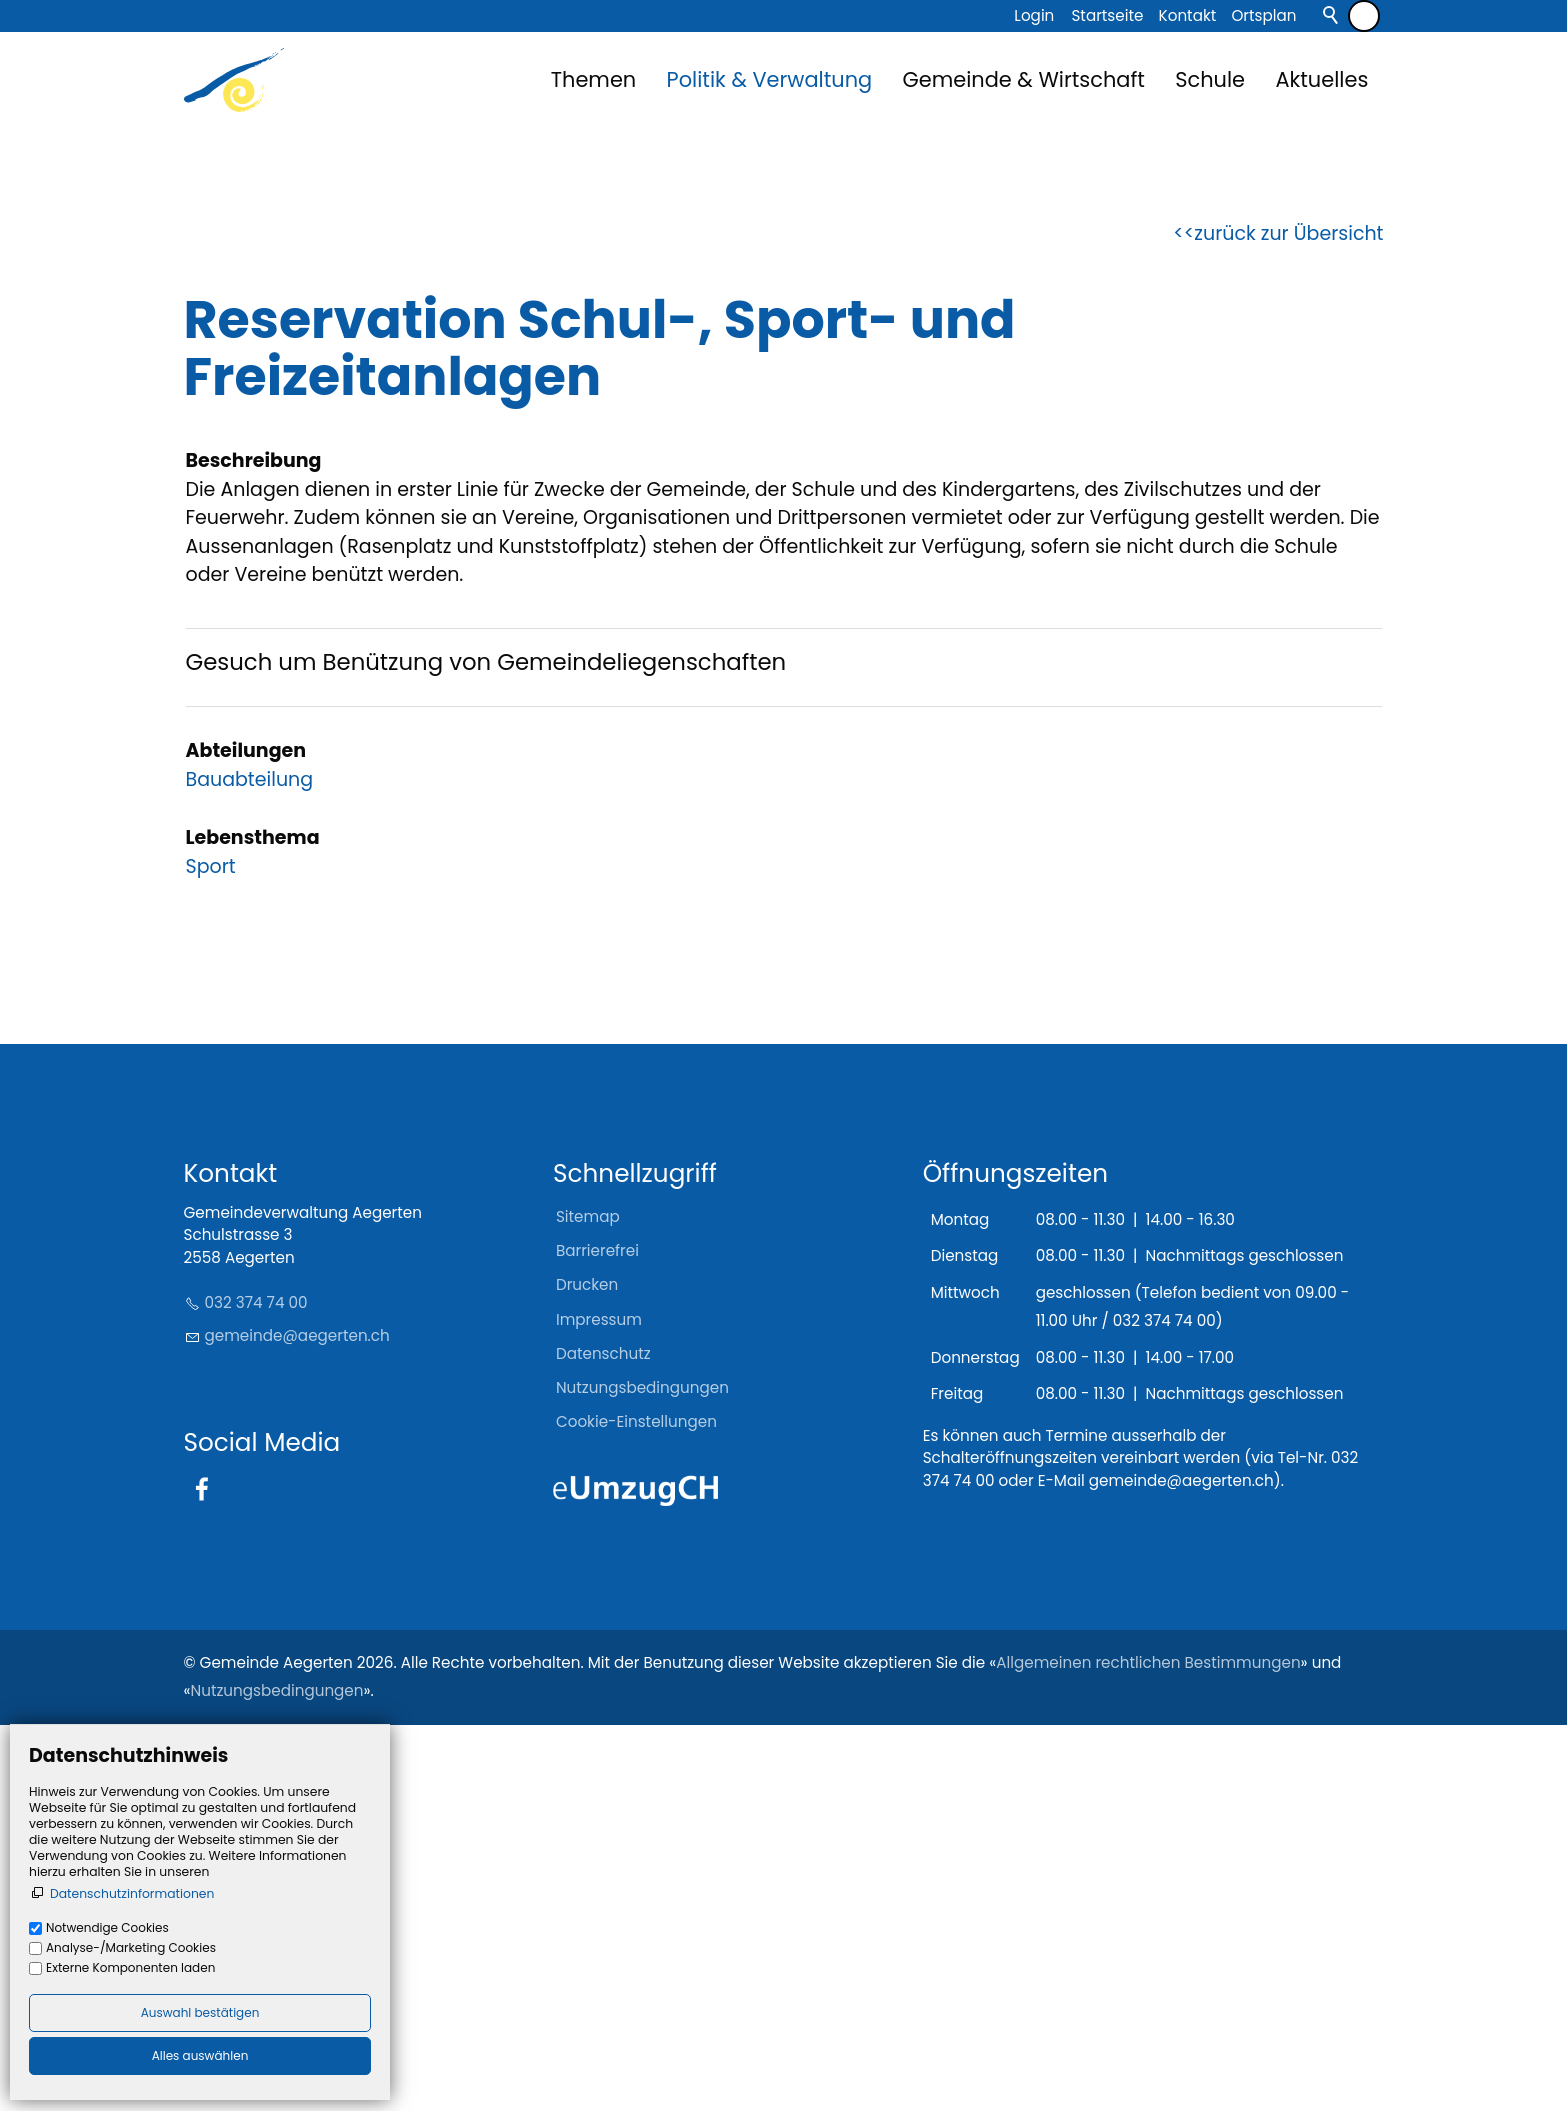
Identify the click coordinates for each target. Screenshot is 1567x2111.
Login (1034, 15)
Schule (1210, 79)
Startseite (1107, 15)
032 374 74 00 (256, 1688)
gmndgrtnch (297, 1721)
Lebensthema (253, 1223)
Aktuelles (1321, 79)
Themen (593, 79)
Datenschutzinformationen (132, 1893)
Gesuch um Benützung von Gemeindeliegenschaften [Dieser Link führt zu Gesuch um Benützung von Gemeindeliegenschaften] (486, 1048)
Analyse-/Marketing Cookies (131, 1947)
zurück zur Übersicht (1288, 619)
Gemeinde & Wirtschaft (1024, 79)
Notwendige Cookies (107, 1927)
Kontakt (1188, 15)
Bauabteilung (250, 1165)
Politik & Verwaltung (770, 79)
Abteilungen (246, 1136)
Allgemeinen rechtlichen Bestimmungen (1148, 2048)
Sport (211, 1252)
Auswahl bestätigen (200, 2012)
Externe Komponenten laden (130, 1967)
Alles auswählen (200, 2055)
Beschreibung (254, 847)
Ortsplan (1263, 15)
